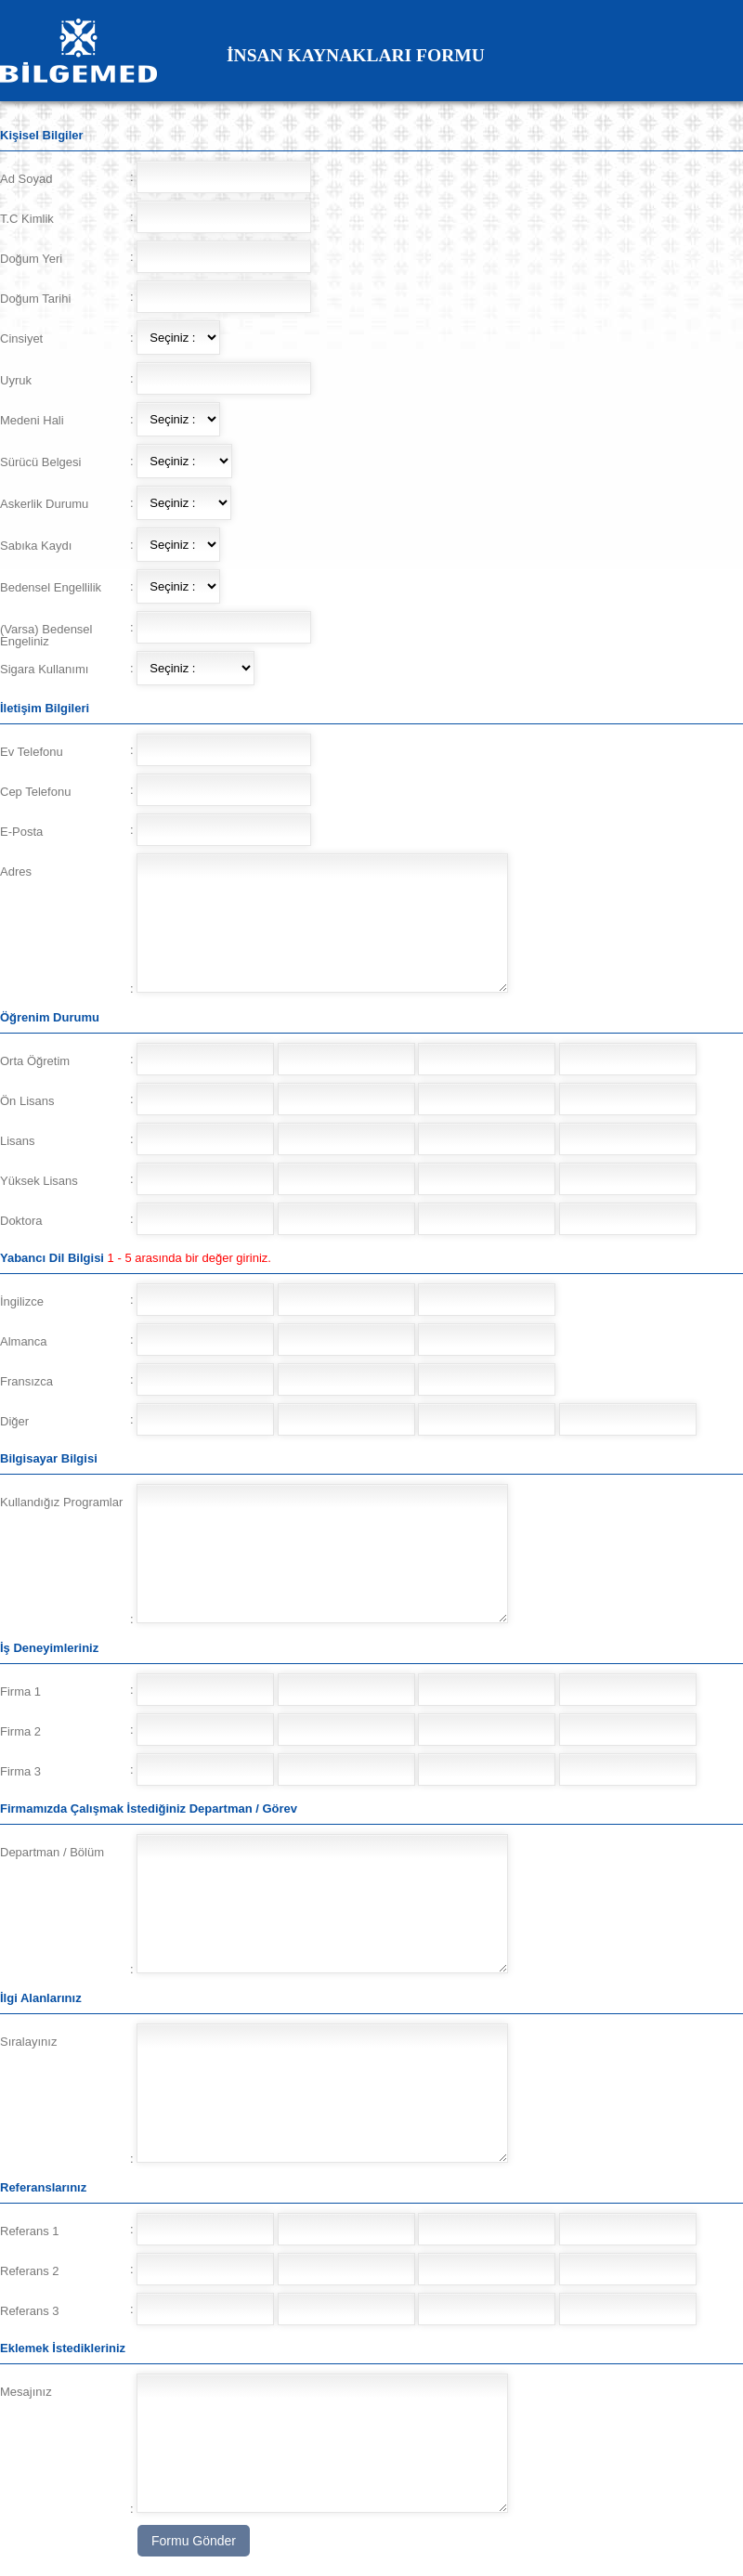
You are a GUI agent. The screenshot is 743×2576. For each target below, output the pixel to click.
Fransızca (26, 1381)
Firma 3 (20, 1771)
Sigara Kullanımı (44, 669)
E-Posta (21, 832)
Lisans (17, 1141)
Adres (16, 871)
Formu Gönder (193, 2540)
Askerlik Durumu (44, 504)
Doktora (21, 1221)
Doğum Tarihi (35, 299)
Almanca (23, 1341)
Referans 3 (29, 2311)
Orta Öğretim (35, 1061)
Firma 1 (20, 1691)
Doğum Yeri (31, 259)
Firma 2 (20, 1731)
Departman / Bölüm (52, 1852)
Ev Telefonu (31, 752)
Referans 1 (29, 2231)
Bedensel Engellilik (50, 587)
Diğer (14, 1421)
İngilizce (22, 1301)
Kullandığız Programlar (61, 1502)
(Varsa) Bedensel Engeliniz (46, 635)
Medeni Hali (32, 420)
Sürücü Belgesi (40, 462)
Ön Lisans (27, 1101)
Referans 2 (29, 2271)
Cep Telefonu (35, 792)
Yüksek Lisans (39, 1181)
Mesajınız (26, 2392)
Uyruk (16, 380)
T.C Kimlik (27, 219)
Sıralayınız (28, 2042)
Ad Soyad (26, 179)
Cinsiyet (21, 338)
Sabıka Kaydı (36, 546)
